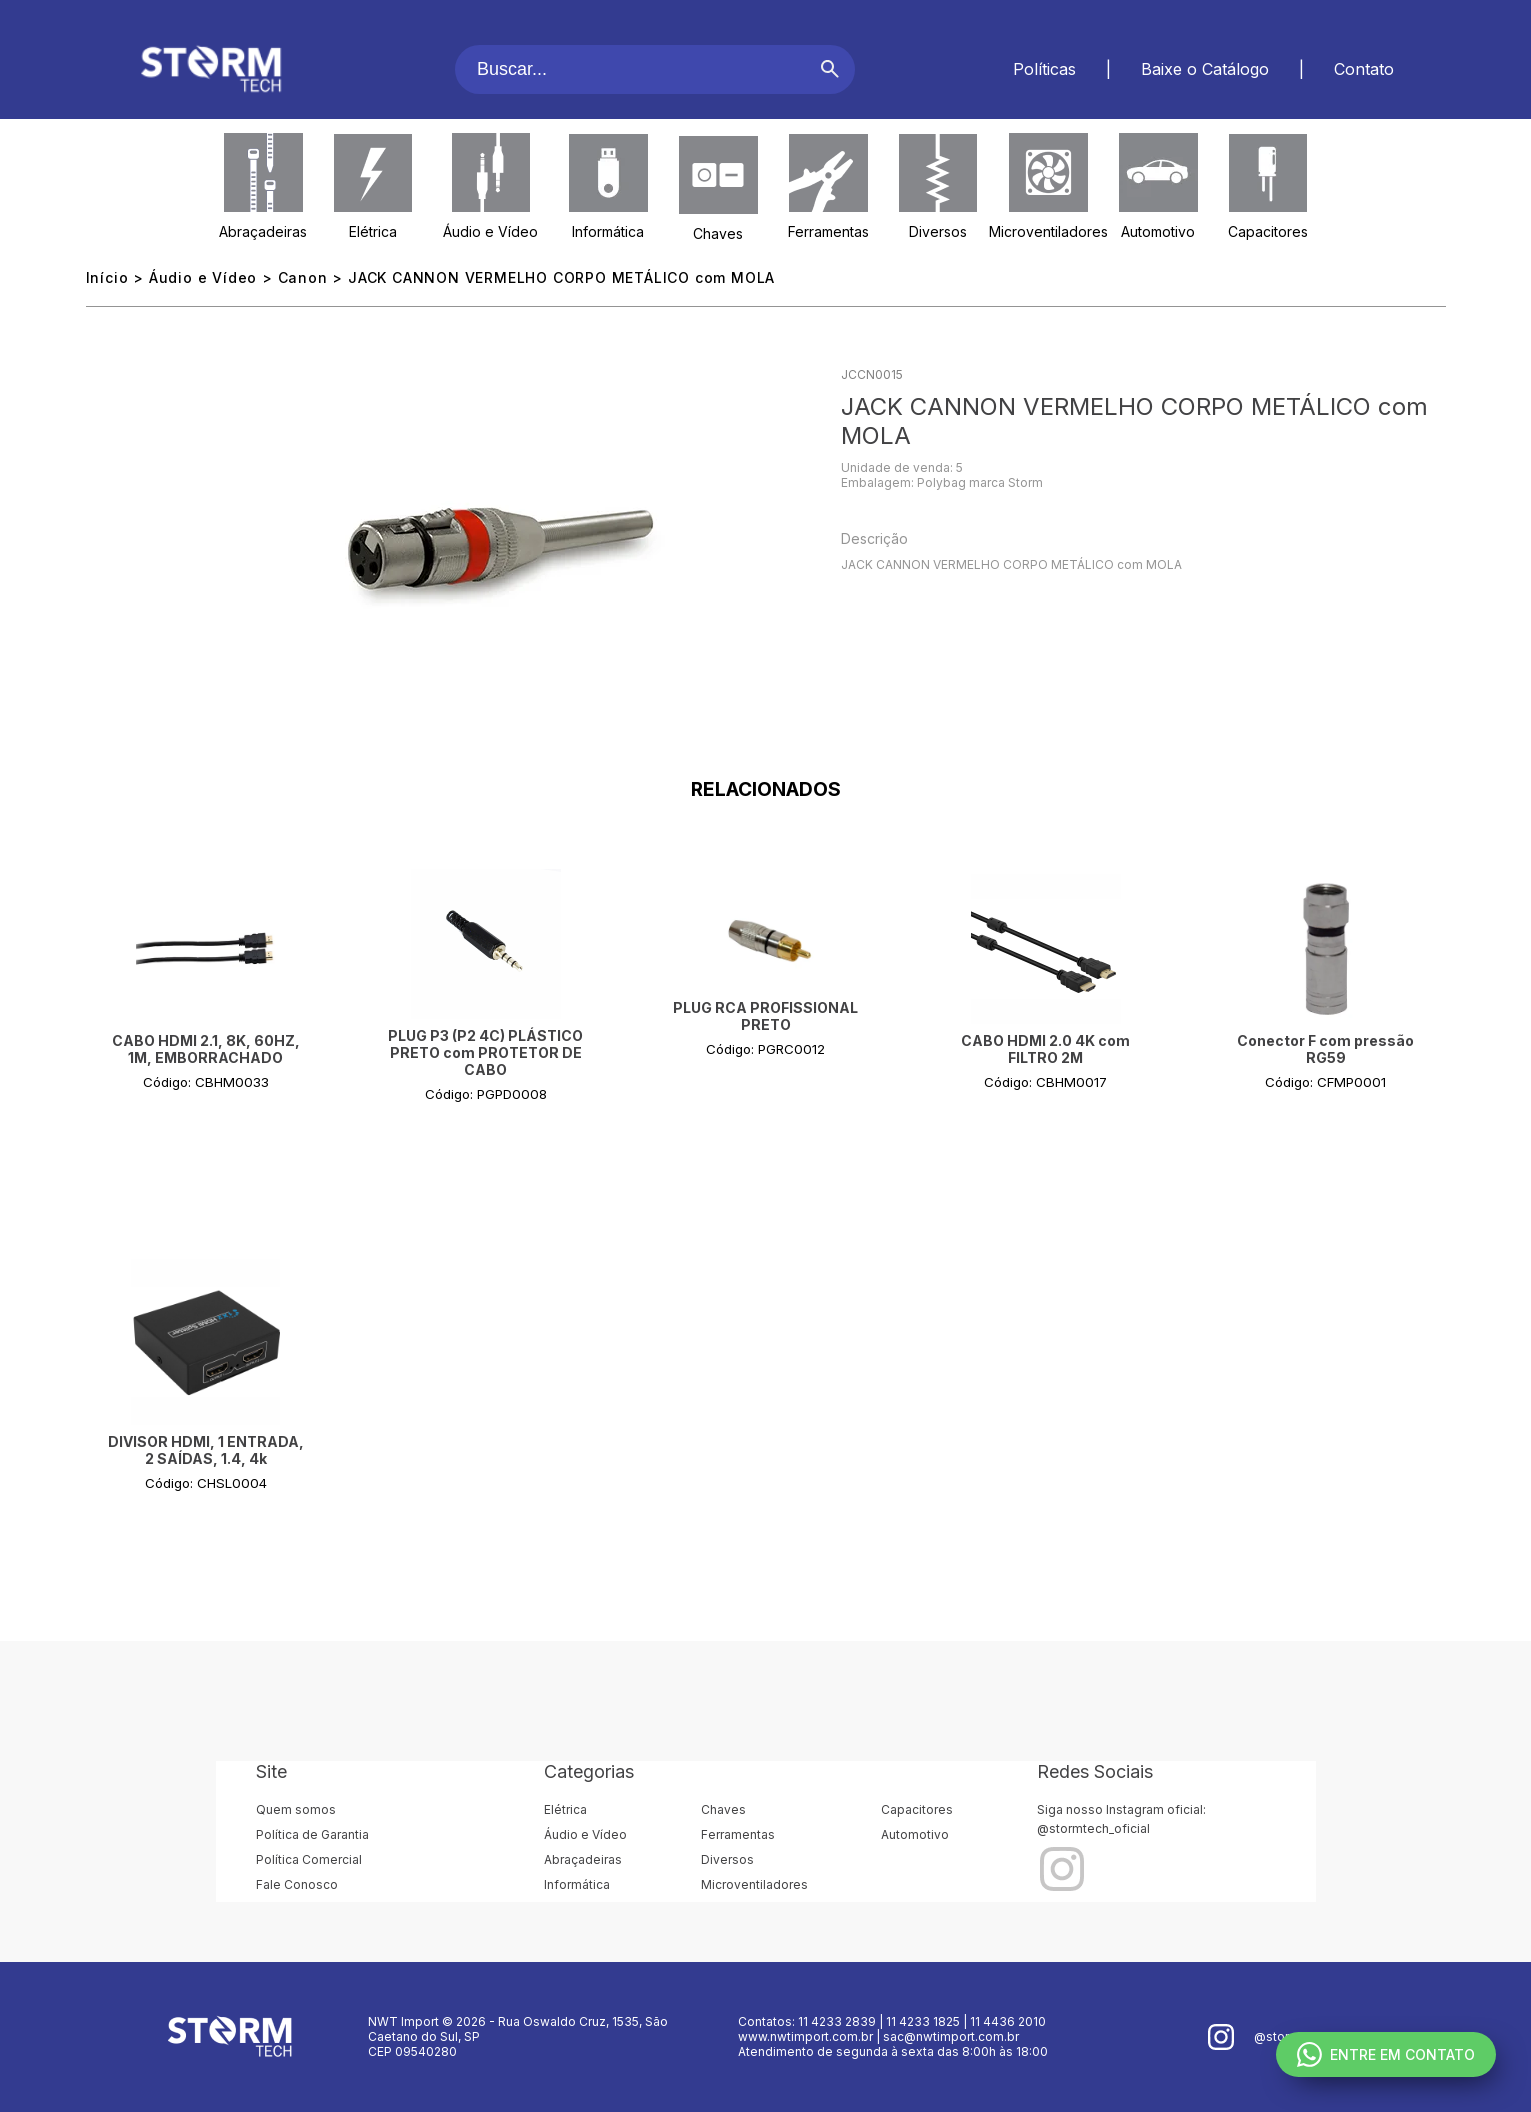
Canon (303, 277)
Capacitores (1268, 231)
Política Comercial (309, 1859)
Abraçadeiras (263, 231)
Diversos (938, 231)
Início (107, 277)
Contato (1364, 69)
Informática (608, 231)
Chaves (718, 233)
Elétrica (373, 231)
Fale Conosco (297, 1884)
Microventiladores (1048, 231)
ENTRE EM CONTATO (1386, 2054)
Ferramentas (828, 231)
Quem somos (296, 1809)
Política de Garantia (312, 1834)
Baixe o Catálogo (1205, 69)
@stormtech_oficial (1093, 1828)
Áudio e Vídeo (490, 231)
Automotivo (1158, 231)
